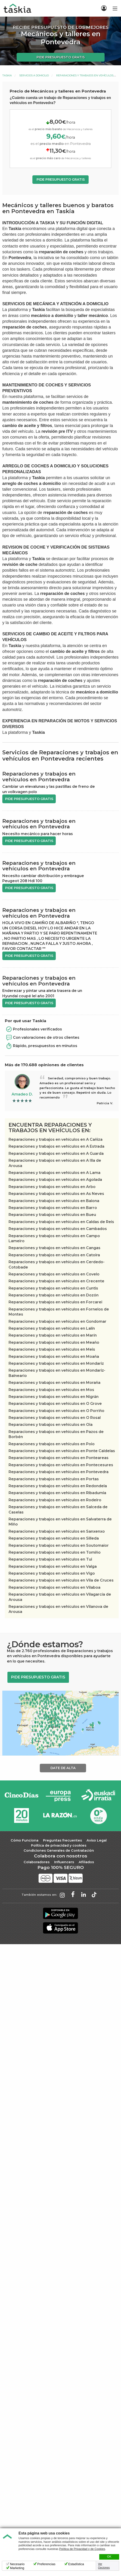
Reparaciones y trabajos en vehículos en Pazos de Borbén (56, 1434)
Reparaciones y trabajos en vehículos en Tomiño (55, 1552)
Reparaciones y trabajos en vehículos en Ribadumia (57, 1493)
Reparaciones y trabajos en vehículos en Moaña (54, 1356)
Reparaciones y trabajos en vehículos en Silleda (54, 1538)
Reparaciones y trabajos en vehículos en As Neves (56, 1193)
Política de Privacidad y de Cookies (82, 2556)
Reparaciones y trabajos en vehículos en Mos (51, 1390)
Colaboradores (37, 1862)
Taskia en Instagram (62, 1894)
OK (109, 2563)
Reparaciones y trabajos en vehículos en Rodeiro (55, 1500)
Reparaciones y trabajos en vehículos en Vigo (52, 1573)
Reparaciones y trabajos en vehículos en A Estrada (56, 1146)
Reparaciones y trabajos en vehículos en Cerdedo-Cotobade (57, 1264)
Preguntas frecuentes (62, 1840)
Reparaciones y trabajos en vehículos (84, 75)
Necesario (17, 2571)
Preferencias (46, 2571)
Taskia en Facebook (73, 1894)
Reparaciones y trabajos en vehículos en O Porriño (56, 1411)
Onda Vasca (98, 1815)
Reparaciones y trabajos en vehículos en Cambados (58, 1229)
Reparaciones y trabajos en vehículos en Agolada (55, 1179)
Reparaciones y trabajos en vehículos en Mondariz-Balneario (57, 1373)
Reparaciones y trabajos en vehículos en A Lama (54, 1172)
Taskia (7, 75)
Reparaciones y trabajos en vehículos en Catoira (54, 1255)
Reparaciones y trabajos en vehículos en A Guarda (56, 1153)
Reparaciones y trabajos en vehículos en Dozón (54, 1295)
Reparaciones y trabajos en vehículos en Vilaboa (54, 1587)
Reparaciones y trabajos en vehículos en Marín (53, 1335)
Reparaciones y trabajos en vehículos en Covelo (54, 1274)
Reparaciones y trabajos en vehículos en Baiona (54, 1201)
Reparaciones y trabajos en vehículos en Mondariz (56, 1363)
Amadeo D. (22, 1094)
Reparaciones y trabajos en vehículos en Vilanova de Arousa (58, 1609)
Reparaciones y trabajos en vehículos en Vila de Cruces (61, 1580)
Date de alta (63, 1768)
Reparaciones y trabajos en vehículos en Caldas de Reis (61, 1222)
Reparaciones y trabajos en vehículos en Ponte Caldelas (62, 1451)
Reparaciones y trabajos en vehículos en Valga (53, 1566)
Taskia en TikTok (94, 1894)
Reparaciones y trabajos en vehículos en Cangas (54, 1248)
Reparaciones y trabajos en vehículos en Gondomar (57, 1321)
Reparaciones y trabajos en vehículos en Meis (52, 1349)
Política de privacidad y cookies (58, 1845)
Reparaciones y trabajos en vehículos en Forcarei (55, 1302)
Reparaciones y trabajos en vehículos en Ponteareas (59, 1458)
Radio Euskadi (98, 1796)
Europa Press (60, 1796)
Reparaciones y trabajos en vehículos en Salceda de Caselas (58, 1509)
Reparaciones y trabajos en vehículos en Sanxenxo (57, 1531)
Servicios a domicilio (34, 75)
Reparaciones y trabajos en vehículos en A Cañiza (55, 1139)
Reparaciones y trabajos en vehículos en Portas (54, 1479)
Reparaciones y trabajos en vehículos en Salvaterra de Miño (60, 1521)
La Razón (60, 1815)
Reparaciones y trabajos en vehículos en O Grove (55, 1403)
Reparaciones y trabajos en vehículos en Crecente (56, 1281)
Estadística (76, 2571)
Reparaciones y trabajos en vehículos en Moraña (54, 1382)
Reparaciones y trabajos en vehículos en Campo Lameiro (54, 1238)
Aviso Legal (97, 1840)
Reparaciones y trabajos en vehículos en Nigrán (54, 1396)
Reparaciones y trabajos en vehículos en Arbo (52, 1187)
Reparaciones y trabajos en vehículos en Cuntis (53, 1288)
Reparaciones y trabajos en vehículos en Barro (53, 1208)
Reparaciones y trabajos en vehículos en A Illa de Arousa (55, 1163)
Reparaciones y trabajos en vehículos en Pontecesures (61, 1465)
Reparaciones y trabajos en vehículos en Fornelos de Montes (59, 1311)
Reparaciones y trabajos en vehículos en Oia (51, 1424)
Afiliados (86, 1862)
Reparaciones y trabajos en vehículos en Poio (52, 1444)
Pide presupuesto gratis (61, 57)
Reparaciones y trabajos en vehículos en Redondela (58, 1486)
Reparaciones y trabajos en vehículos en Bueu (52, 1214)
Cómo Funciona (24, 1840)
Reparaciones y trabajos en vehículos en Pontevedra (59, 1472)
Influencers (64, 1862)
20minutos (21, 1815)
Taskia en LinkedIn (83, 1894)
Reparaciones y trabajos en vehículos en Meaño (54, 1342)
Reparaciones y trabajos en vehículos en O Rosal (55, 1417)
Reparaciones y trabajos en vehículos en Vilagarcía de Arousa (60, 1597)
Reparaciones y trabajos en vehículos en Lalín (52, 1328)
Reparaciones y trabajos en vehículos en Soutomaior (59, 1545)
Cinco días (21, 1796)
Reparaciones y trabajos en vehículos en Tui (50, 1559)
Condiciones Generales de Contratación (59, 1850)
